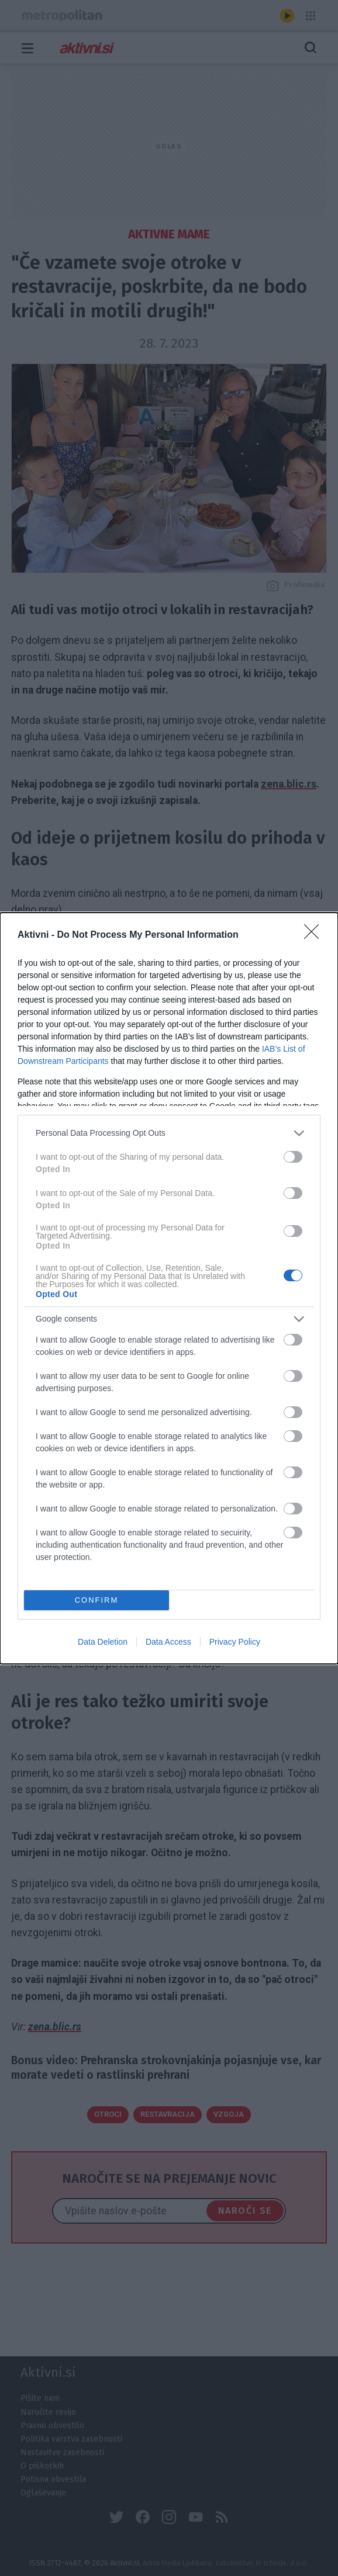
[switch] (293, 1157)
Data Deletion (102, 1641)
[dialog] (169, 1288)
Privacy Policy (234, 1641)
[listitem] (169, 1133)
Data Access (168, 1641)
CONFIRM (97, 1599)
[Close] (315, 935)
